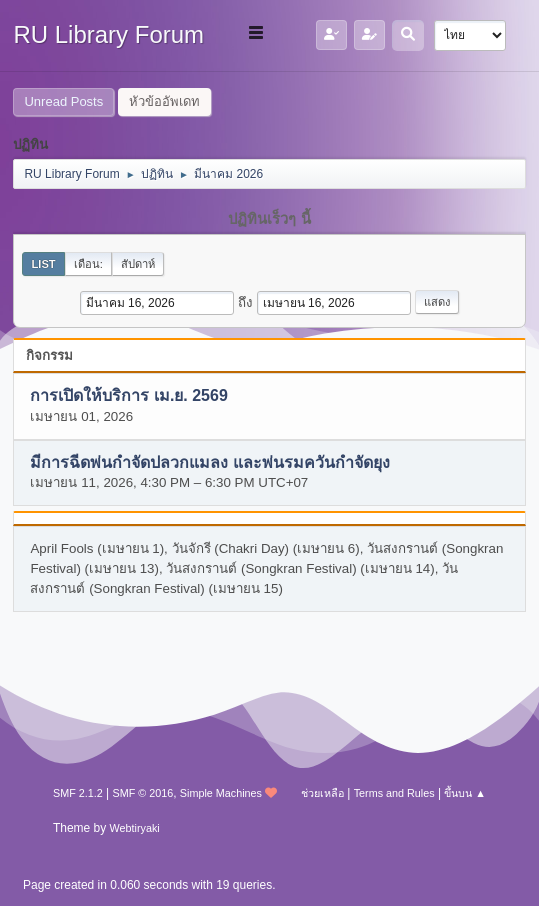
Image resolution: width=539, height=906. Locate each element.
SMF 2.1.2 (78, 793)
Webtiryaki (135, 828)
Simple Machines (221, 793)
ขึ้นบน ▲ (465, 793)
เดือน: (88, 264)
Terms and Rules (394, 793)
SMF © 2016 (142, 793)
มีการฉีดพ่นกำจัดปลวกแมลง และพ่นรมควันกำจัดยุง (209, 462)
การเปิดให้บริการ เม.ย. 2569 (128, 396)
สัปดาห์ (138, 264)
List (43, 264)
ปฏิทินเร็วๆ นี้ (269, 219)
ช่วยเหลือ (322, 793)
